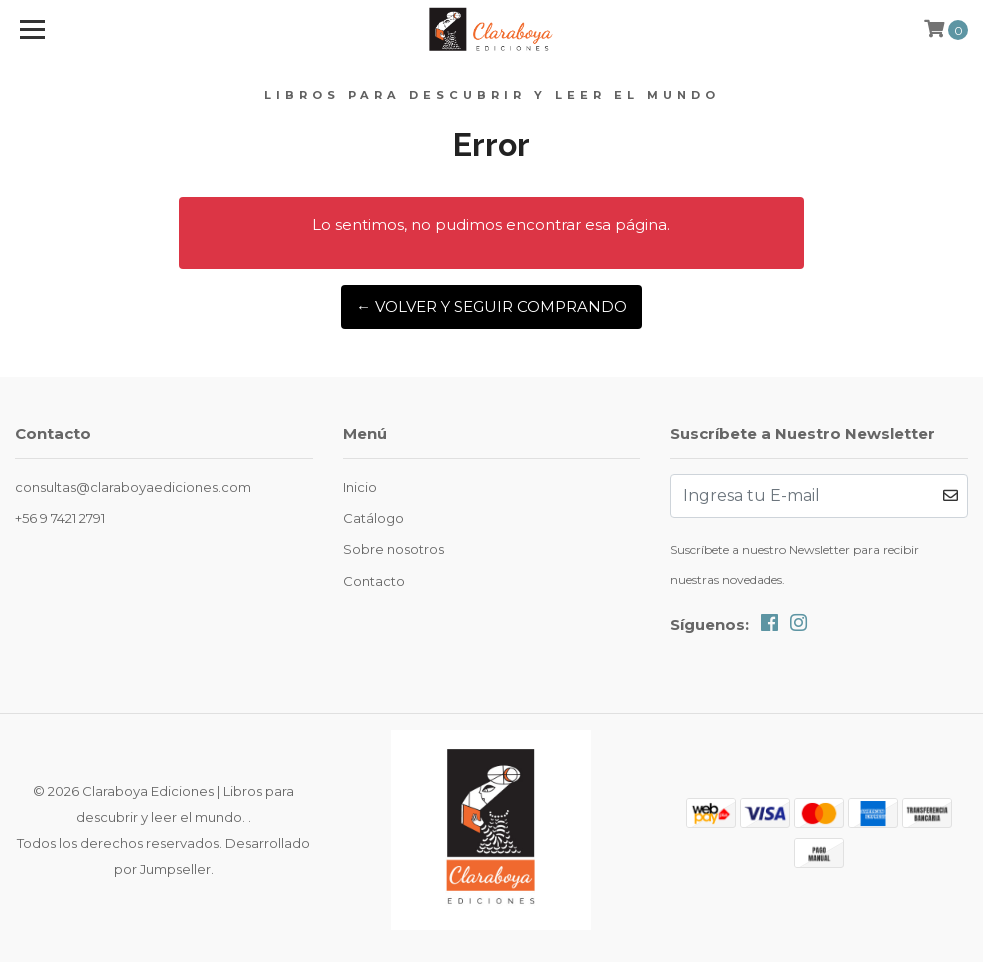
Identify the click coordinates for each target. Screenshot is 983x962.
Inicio (360, 487)
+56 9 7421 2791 (60, 518)
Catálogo (373, 518)
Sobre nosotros (393, 549)
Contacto (374, 581)
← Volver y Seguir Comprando (491, 306)
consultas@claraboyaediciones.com (133, 487)
